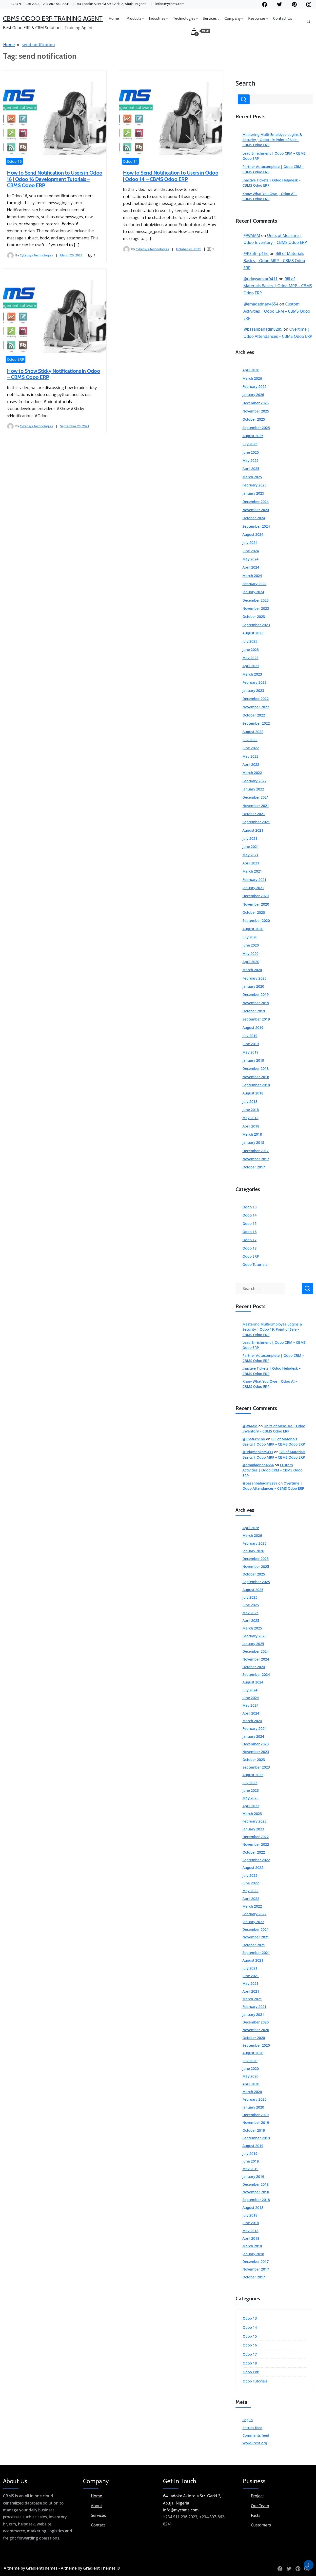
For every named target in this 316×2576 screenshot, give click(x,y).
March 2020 (252, 969)
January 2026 (253, 394)
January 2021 (253, 887)
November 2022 (255, 707)
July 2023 (249, 641)
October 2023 (253, 616)
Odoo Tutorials (254, 1264)
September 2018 (256, 1085)
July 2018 (249, 1101)
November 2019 (255, 1003)
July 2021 (249, 838)
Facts (255, 2515)
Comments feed (255, 2435)
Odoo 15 (249, 1223)
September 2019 (256, 1019)
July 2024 (249, 542)
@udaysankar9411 (260, 279)
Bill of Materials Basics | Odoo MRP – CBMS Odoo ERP (274, 260)
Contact (98, 2525)
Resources (257, 18)
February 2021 (254, 879)
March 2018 (252, 1134)
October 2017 (253, 1167)
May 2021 (250, 855)
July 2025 (249, 444)
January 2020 (253, 986)
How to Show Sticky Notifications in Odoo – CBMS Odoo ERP (53, 374)
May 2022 (250, 756)
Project (257, 2496)
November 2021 (255, 805)
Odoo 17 (249, 1239)
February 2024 (254, 583)
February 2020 (254, 978)
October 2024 (253, 518)
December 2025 (255, 403)
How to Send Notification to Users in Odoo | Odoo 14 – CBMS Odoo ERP (170, 175)
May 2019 (250, 1052)
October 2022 (253, 715)
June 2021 (250, 846)
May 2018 (250, 1117)
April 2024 (250, 567)
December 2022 (255, 698)
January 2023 (253, 690)
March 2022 (252, 772)
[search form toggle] (308, 21)
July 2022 (249, 739)
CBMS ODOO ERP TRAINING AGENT (53, 18)
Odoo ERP (15, 359)
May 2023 (250, 657)
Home (114, 18)
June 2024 (250, 551)
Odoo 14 (130, 161)
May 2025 (250, 460)
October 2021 (253, 813)
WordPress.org (254, 2443)
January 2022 (253, 789)
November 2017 (255, 1159)
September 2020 (256, 920)
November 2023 (255, 608)
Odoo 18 (249, 1248)
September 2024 (256, 526)
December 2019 (255, 994)
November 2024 (255, 509)
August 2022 (252, 731)
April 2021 (250, 863)
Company (232, 18)
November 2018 (255, 1076)
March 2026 (252, 378)
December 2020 (255, 896)
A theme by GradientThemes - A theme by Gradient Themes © (62, 2568)
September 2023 (256, 625)
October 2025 (253, 419)
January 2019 (253, 1060)
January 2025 (253, 493)
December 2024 (255, 501)
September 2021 (256, 822)
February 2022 (254, 781)
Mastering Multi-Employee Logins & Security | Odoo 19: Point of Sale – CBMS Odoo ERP (272, 139)
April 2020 (250, 961)
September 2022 (256, 723)
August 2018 (252, 1093)
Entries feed (252, 2427)
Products (133, 18)
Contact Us (282, 18)
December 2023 (255, 600)
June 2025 (250, 452)
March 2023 (252, 674)
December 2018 (255, 1068)
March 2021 (252, 871)
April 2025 (250, 468)
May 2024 (250, 559)
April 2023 (250, 665)
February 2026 (254, 386)
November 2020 (255, 904)
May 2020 (250, 953)
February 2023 (254, 682)
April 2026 (250, 370)
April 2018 (250, 1126)
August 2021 (252, 830)
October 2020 (253, 912)
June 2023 (250, 649)
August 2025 (252, 435)
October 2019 (253, 1011)
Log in (247, 2419)
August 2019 (252, 1027)
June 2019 (250, 1043)
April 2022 (250, 764)
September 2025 (256, 427)
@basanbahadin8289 (262, 329)
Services (210, 18)
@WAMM (251, 235)
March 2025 (252, 477)
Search (245, 83)
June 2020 (250, 945)
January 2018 (253, 1142)
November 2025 (255, 411)
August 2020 (252, 929)
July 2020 (249, 937)
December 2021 (255, 797)
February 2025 (254, 485)
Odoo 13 (249, 1207)
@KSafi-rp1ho (256, 253)
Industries (157, 18)
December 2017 (255, 1150)
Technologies (184, 18)
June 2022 (250, 748)
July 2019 (249, 1035)
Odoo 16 (14, 161)
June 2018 (250, 1109)
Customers (261, 2525)
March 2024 (252, 575)
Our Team (260, 2505)
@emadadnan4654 (260, 304)
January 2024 (253, 592)
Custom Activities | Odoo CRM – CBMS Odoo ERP (276, 311)
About (96, 2505)
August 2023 (252, 633)
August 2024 (252, 534)
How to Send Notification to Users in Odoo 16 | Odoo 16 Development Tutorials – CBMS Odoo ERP (54, 178)
